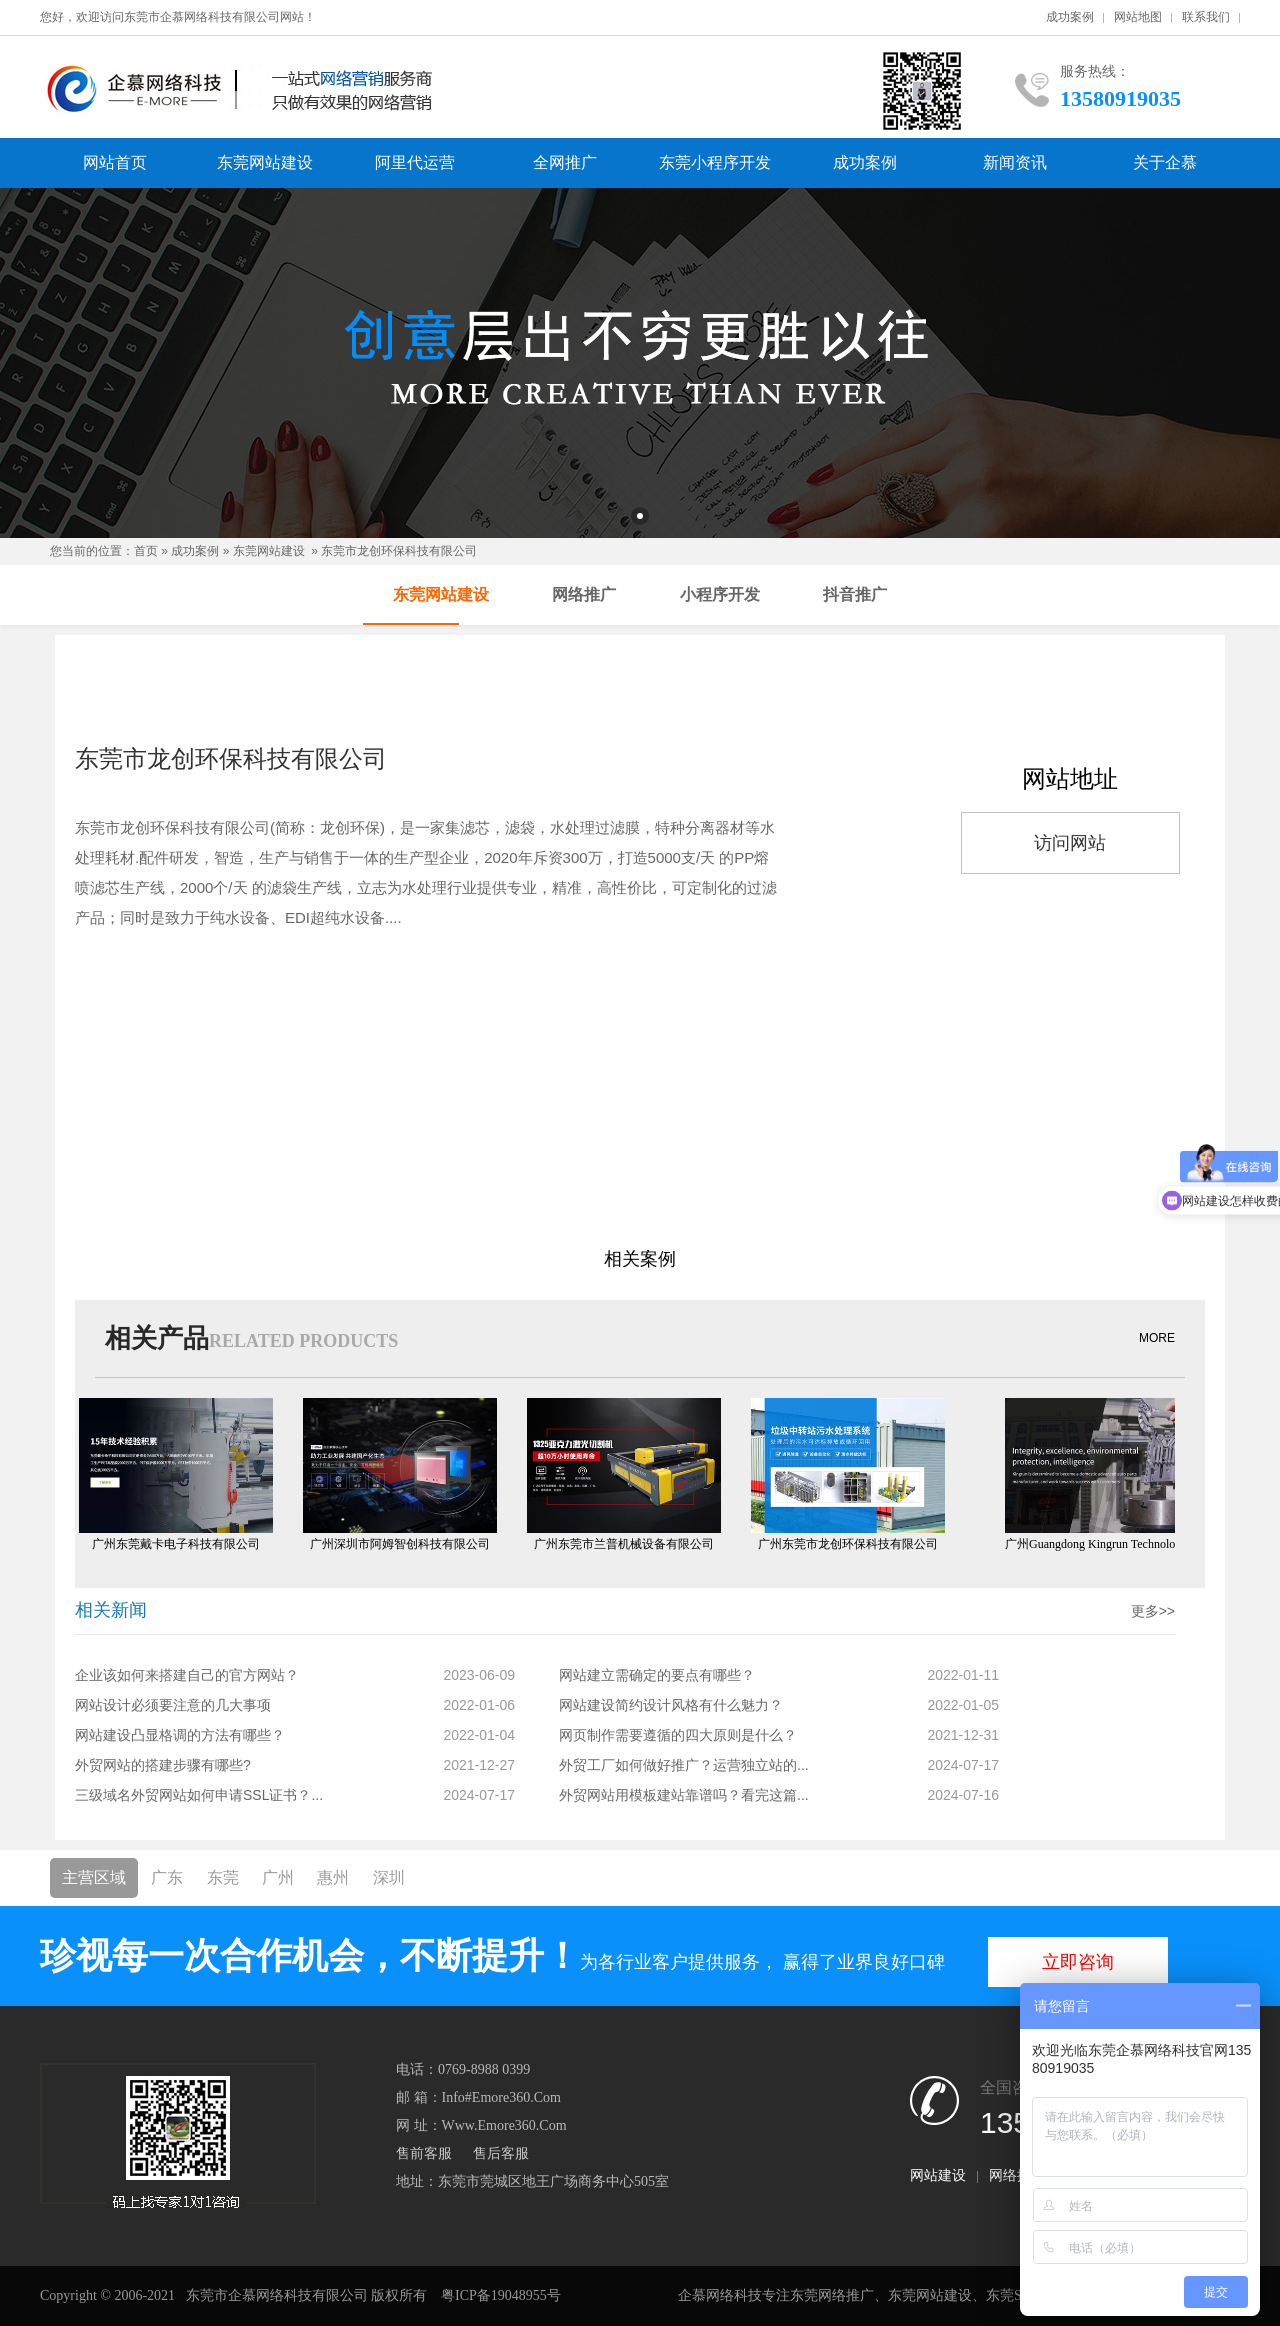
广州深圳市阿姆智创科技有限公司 (404, 1544)
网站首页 (115, 162)
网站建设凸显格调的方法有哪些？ (180, 1735)
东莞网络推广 (832, 2295)
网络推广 (1017, 2175)
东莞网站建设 (265, 162)
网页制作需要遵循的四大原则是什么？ (678, 1735)
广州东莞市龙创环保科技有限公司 (852, 1544)
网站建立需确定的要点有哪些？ (657, 1675)
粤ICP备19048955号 (501, 2295)
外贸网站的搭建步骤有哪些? (163, 1765)
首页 (146, 551)
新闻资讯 (1015, 162)
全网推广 (565, 162)
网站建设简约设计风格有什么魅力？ (671, 1705)
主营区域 (94, 1877)
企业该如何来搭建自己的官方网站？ (187, 1675)
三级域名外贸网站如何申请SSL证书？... (199, 1795)
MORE (1157, 1338)
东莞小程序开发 (715, 162)
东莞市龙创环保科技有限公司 (399, 551)
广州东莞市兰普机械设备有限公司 (628, 1544)
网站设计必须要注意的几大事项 (173, 1705)
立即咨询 (1078, 1962)
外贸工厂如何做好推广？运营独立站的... (684, 1765)
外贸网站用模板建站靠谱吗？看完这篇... (684, 1795)
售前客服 (424, 2153)
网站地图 (1138, 17)
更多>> (1153, 1611)
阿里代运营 (415, 162)
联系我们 (1206, 17)
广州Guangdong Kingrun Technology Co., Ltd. (1123, 1544)
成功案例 (1070, 17)
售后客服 (501, 2153)
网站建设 (938, 2175)
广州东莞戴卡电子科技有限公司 (180, 1544)
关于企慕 (1165, 162)
